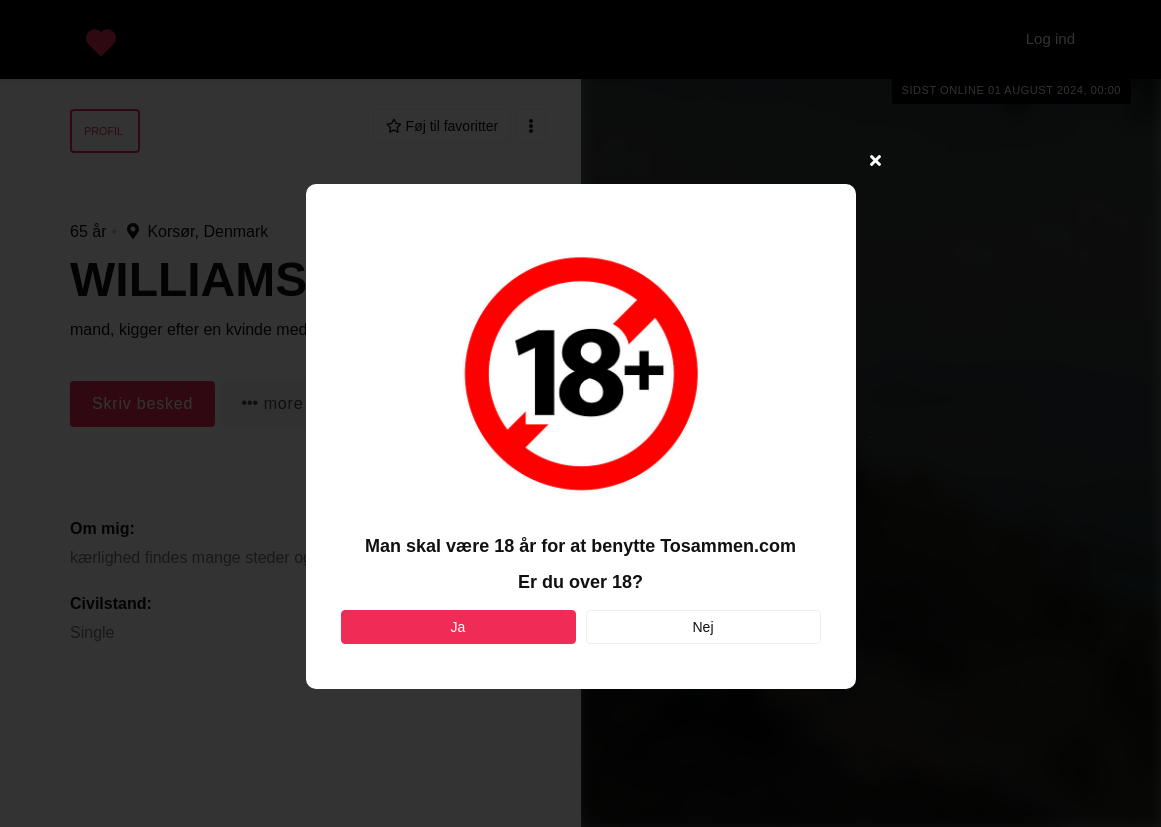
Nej (702, 627)
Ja (458, 627)
